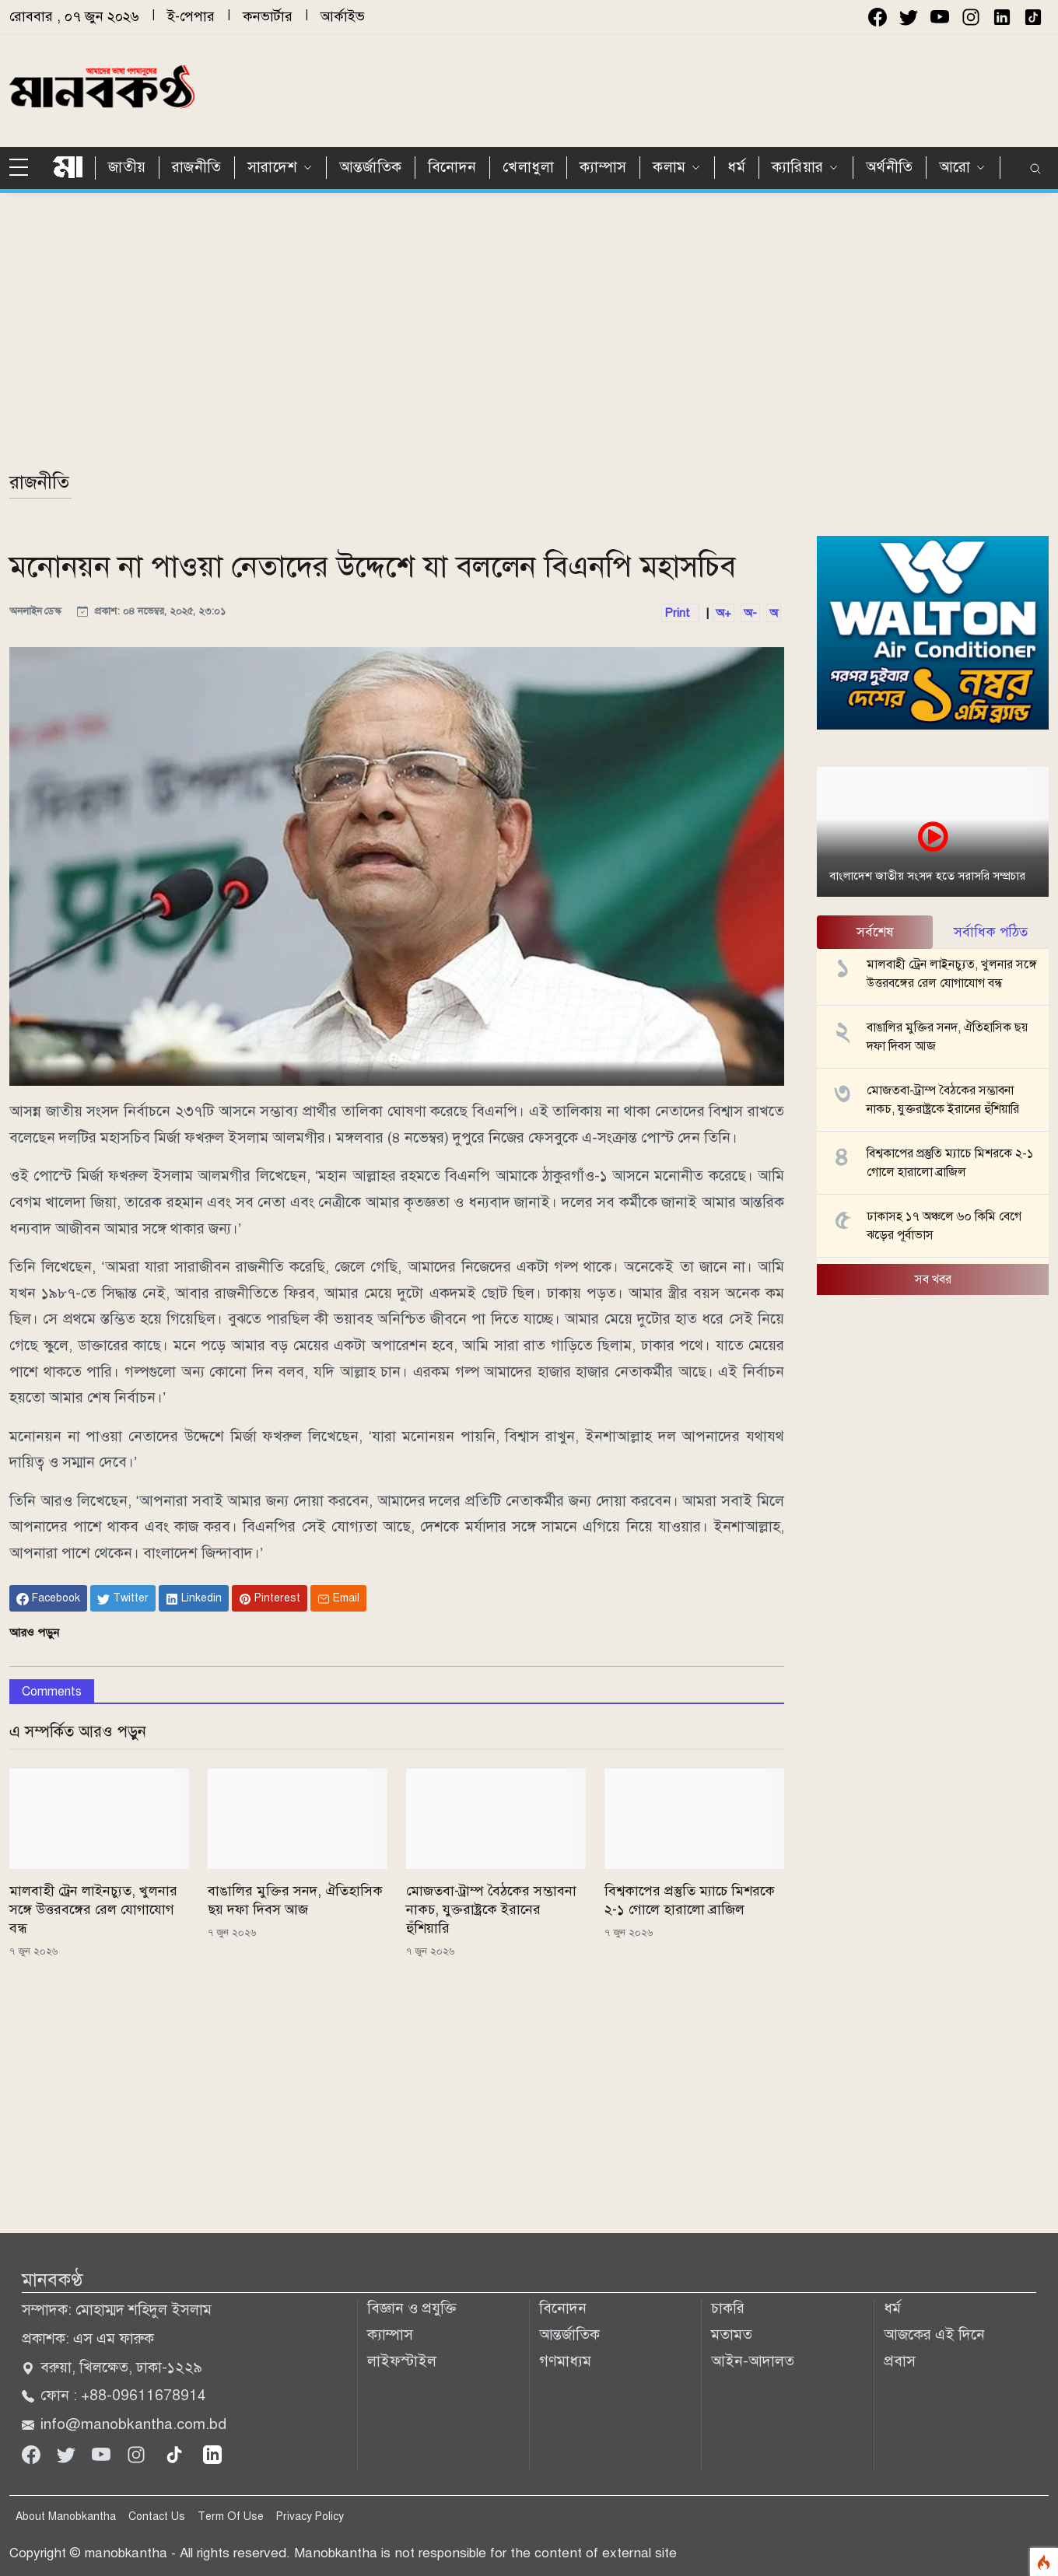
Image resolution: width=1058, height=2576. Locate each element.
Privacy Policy (310, 2516)
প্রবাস (900, 2361)
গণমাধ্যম (565, 2361)
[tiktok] (176, 2453)
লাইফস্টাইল (401, 2361)
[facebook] (877, 17)
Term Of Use (231, 2516)
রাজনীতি (197, 167)
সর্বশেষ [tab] (875, 931)
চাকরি (727, 2308)
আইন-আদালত (752, 2361)
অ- (750, 613)
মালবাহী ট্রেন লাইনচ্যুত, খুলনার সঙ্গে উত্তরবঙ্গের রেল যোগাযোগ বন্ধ (93, 1909)
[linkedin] (212, 2453)
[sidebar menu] (24, 168)
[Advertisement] (705, 88)
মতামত (731, 2334)
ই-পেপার (191, 16)
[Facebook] (33, 2453)
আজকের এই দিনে (934, 2334)
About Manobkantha (66, 2516)
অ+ (723, 613)
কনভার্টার (268, 16)
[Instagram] (138, 2453)
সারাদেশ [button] (272, 167)
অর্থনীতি (889, 167)
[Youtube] (103, 2453)
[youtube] (939, 17)
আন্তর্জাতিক (370, 167)
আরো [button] (955, 167)
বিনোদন (452, 167)
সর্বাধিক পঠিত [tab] (991, 931)
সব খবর (933, 1279)
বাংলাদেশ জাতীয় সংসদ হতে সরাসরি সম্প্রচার (927, 876)
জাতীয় (127, 167)
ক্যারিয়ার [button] (798, 167)
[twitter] (908, 17)
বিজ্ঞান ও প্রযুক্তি (412, 2308)
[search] (1035, 169)
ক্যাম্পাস (603, 167)
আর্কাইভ (343, 16)
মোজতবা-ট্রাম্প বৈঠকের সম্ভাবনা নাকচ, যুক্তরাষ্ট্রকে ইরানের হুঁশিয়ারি (491, 1909)
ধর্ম (736, 167)
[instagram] (970, 17)
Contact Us (156, 2516)
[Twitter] (68, 2453)
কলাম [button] (669, 167)
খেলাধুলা (528, 167)
